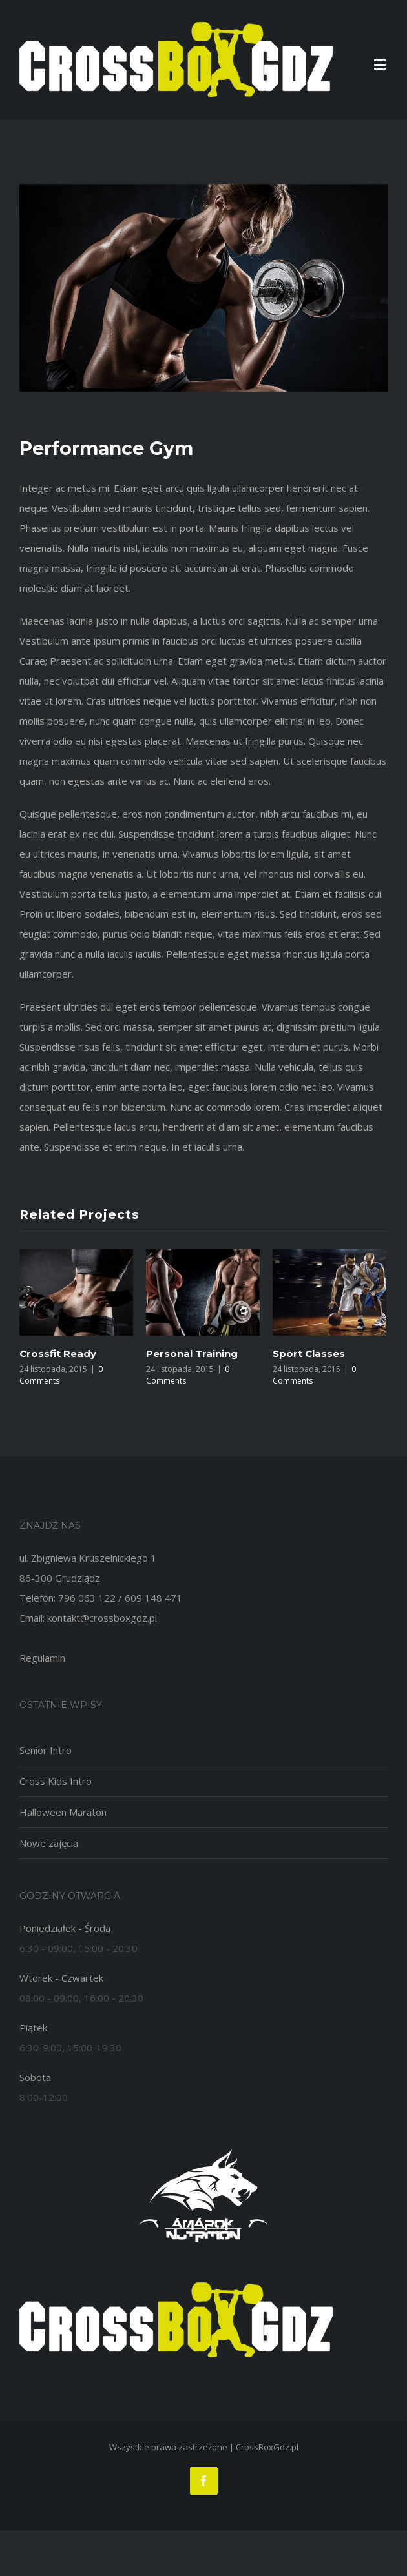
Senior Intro (45, 1750)
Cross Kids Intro (55, 1781)
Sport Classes (309, 1353)
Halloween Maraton (63, 1812)
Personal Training (192, 1353)
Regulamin (42, 1657)
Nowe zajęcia (48, 1842)
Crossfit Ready (57, 1353)
